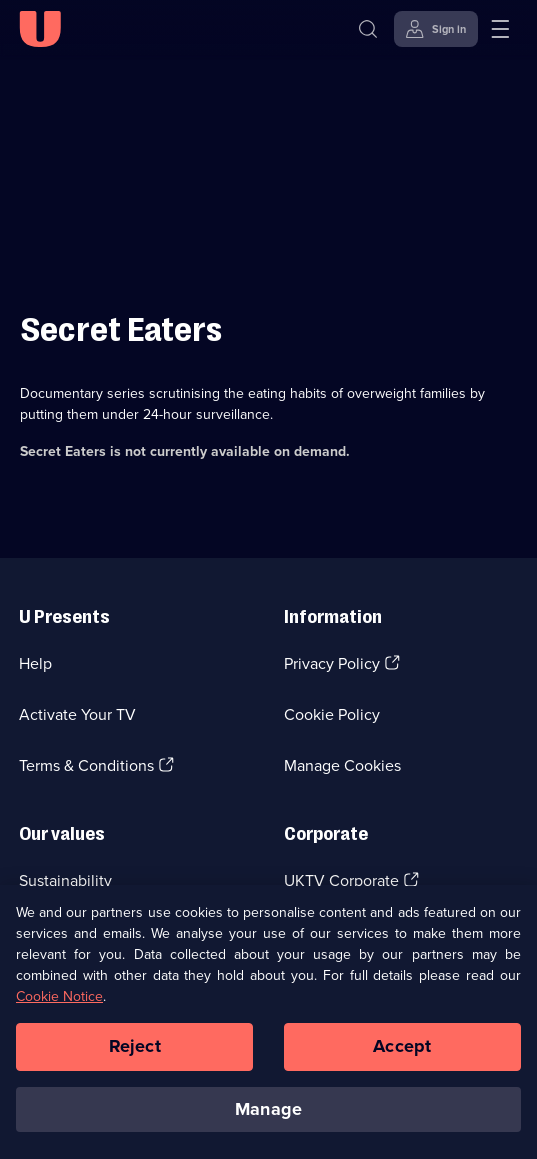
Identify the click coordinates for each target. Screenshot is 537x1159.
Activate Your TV (77, 714)
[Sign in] (436, 29)
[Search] (368, 29)
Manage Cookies (342, 765)
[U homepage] (40, 29)
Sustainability (65, 880)
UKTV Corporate (341, 880)
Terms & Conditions (86, 765)
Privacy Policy (332, 663)
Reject (135, 1051)
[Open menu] (500, 29)
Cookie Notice (59, 1001)
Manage (268, 1114)
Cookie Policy (332, 714)
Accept (402, 1051)
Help (35, 663)
